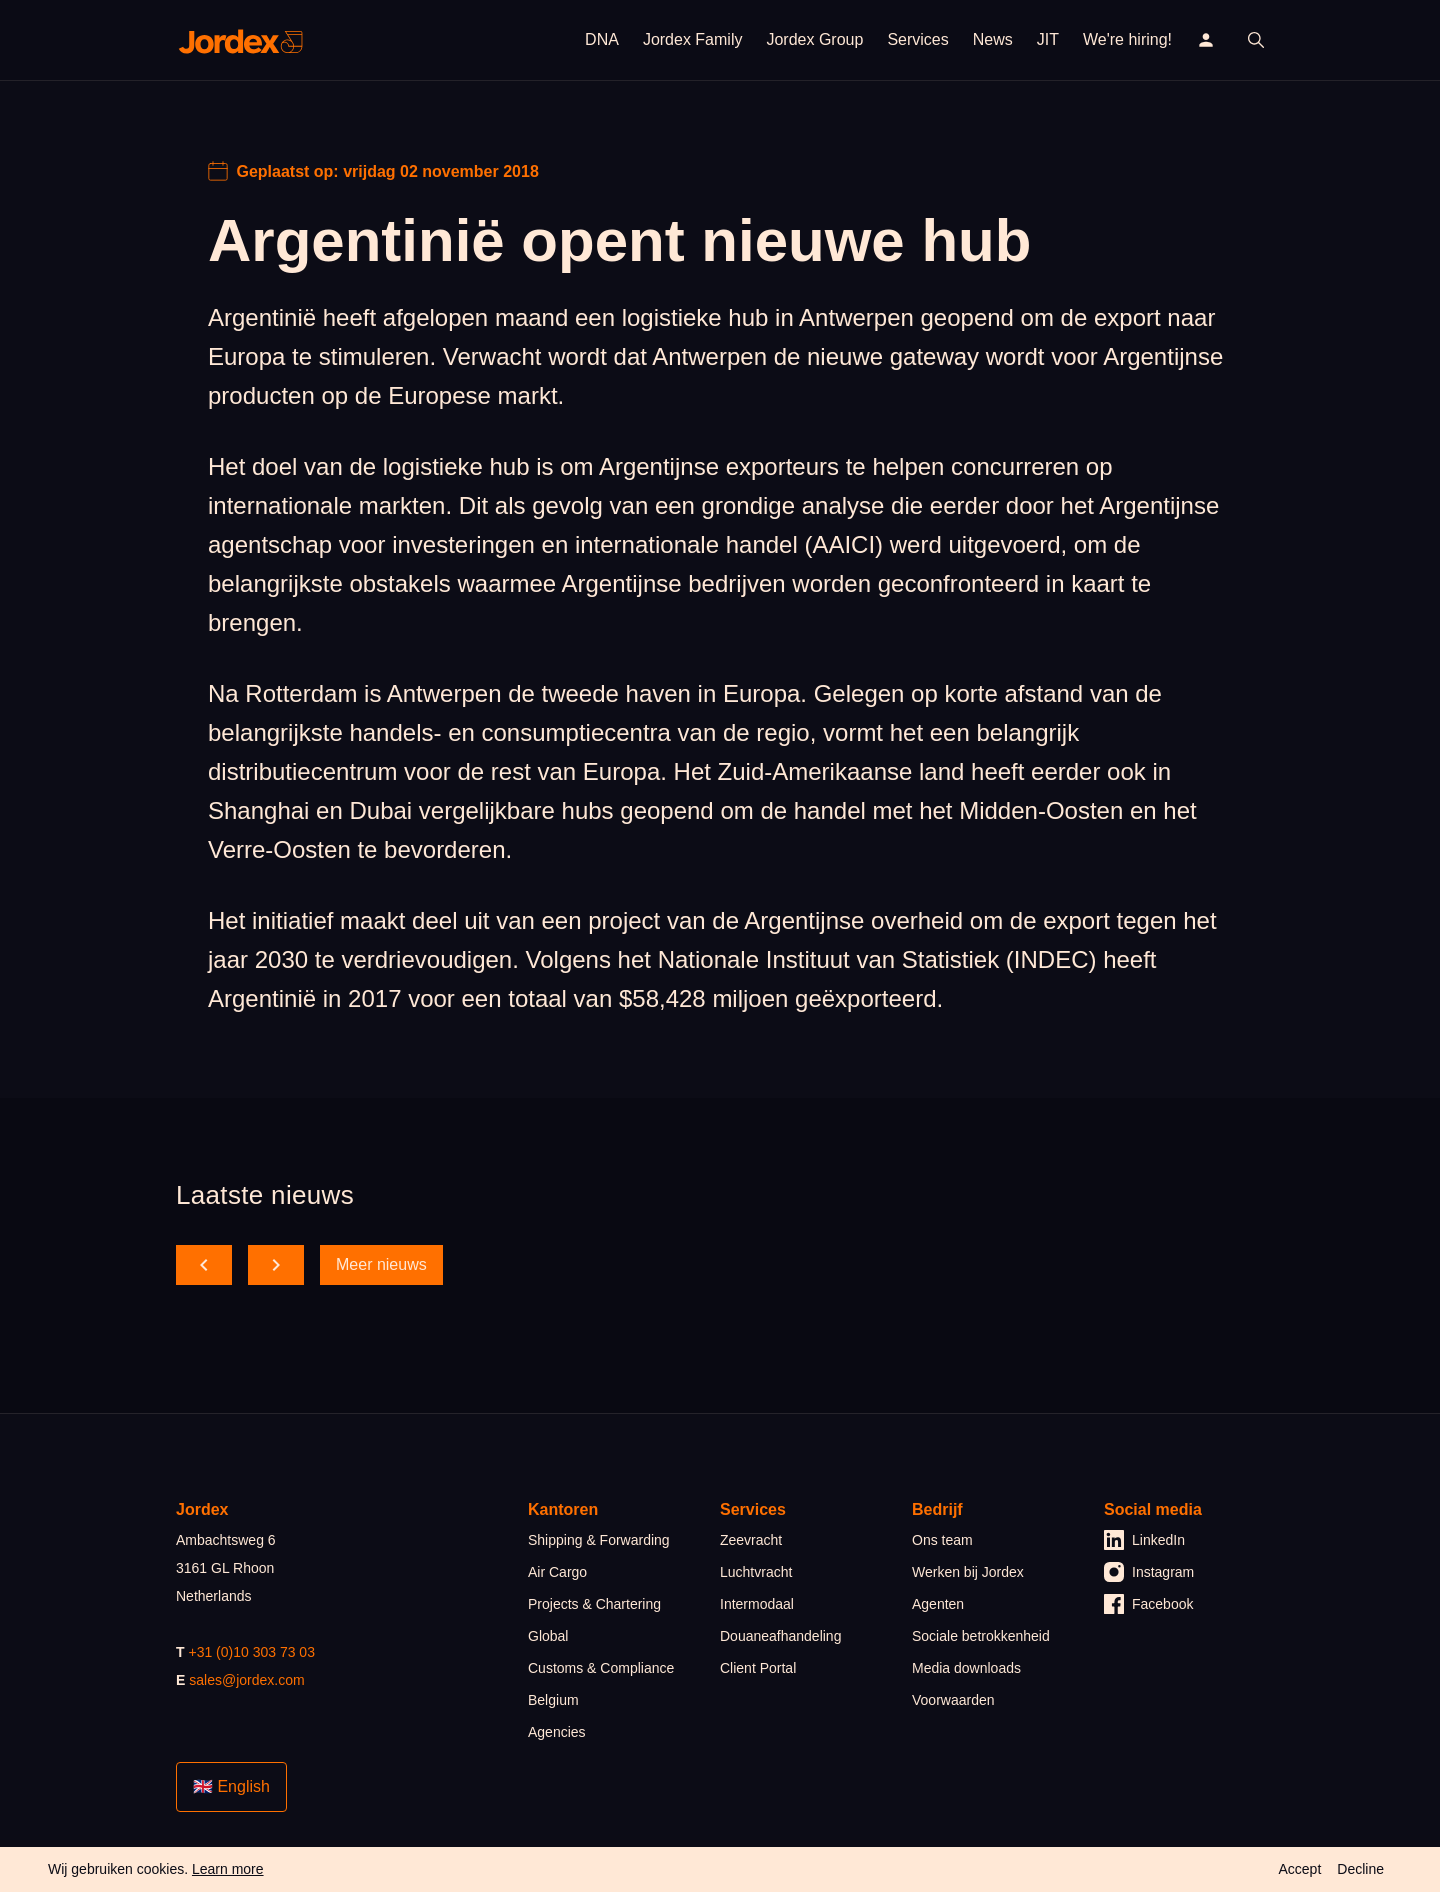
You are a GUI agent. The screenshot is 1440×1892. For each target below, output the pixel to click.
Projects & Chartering (594, 1604)
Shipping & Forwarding (599, 1540)
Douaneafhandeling (780, 1636)
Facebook (1148, 1604)
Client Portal (758, 1668)
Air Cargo (557, 1572)
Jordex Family (693, 39)
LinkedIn (1144, 1540)
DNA (602, 39)
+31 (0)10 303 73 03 (251, 1652)
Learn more (228, 1869)
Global (548, 1636)
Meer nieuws (381, 1264)
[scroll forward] (276, 1265)
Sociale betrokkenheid (981, 1636)
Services (917, 39)
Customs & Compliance (601, 1668)
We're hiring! (1127, 39)
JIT (1048, 39)
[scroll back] (204, 1265)
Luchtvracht (756, 1572)
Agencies (557, 1732)
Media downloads (966, 1668)
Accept (1299, 1869)
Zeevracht (751, 1540)
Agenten (938, 1604)
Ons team (942, 1540)
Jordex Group (814, 39)
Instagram (1149, 1572)
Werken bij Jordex (968, 1572)
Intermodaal (757, 1604)
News (993, 39)
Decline (1360, 1869)
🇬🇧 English (231, 1786)
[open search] (1256, 40)
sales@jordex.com (246, 1680)
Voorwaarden (953, 1700)
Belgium (553, 1700)
